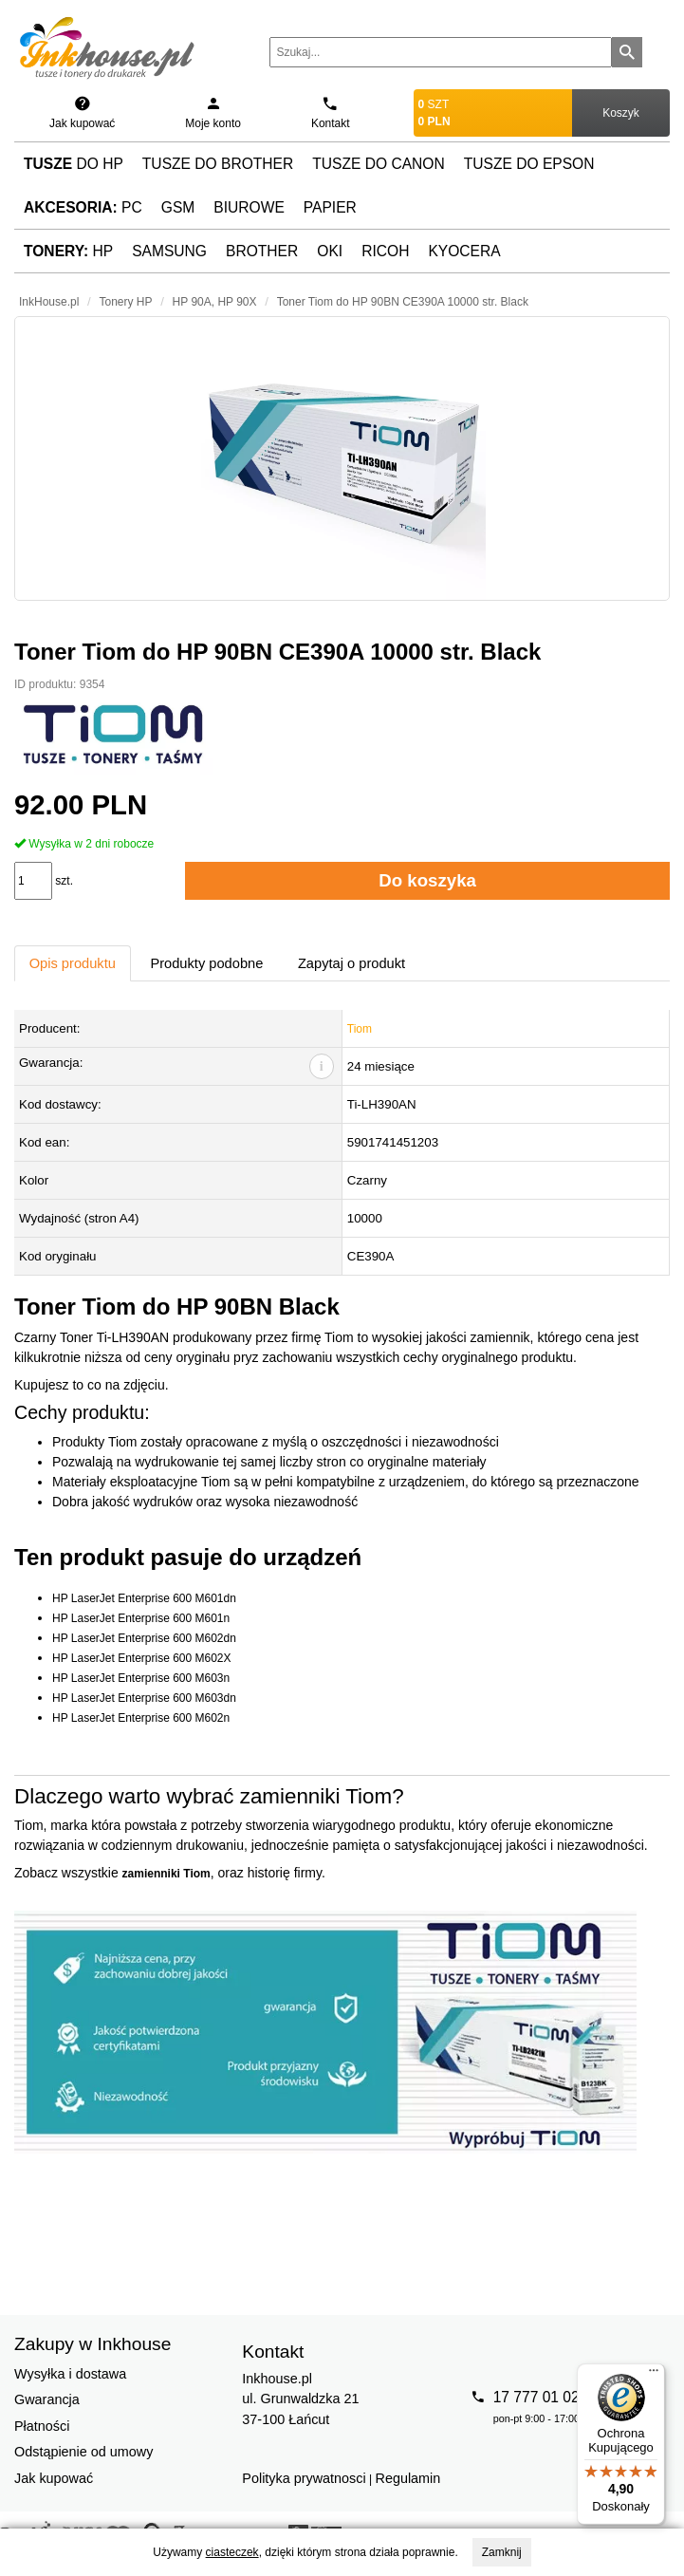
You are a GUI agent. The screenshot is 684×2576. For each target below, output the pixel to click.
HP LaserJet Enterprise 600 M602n (141, 1718)
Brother (262, 251)
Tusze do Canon (378, 164)
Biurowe (249, 207)
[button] (342, 458)
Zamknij (502, 2552)
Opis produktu (72, 963)
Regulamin (408, 2478)
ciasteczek (232, 2552)
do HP (73, 164)
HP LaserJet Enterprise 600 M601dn (144, 1598)
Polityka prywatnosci (303, 2478)
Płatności (41, 2426)
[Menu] (653, 2374)
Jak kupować (53, 2478)
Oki (329, 251)
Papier (330, 207)
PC (83, 207)
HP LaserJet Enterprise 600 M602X (141, 1658)
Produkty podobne (206, 963)
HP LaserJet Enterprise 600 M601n (141, 1618)
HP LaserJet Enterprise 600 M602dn (144, 1638)
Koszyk (620, 113)
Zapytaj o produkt (351, 963)
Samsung (169, 251)
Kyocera (464, 251)
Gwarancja (47, 2399)
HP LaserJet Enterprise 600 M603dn (144, 1698)
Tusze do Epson (529, 164)
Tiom (359, 1029)
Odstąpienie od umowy (83, 2451)
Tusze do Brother (217, 164)
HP (68, 251)
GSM (178, 207)
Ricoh (385, 251)
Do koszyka (427, 880)
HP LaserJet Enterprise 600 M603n (141, 1678)
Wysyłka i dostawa (70, 2373)
